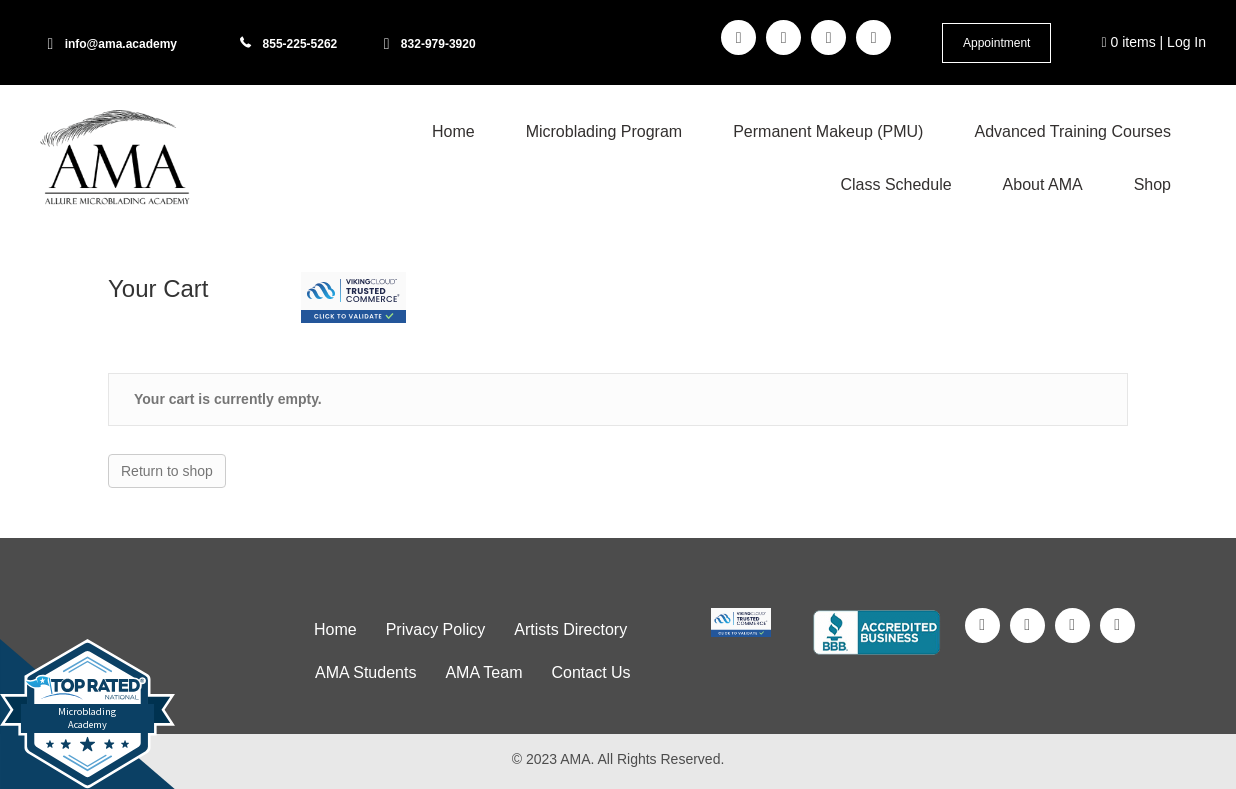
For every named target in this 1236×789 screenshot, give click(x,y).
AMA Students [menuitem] (365, 672)
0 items (1129, 42)
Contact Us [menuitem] (590, 672)
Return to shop (167, 471)
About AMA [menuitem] (1043, 184)
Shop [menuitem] (1152, 184)
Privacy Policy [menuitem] (436, 629)
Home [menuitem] (453, 131)
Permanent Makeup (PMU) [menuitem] (828, 131)
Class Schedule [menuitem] (895, 184)
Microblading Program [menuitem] (604, 131)
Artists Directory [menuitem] (570, 629)
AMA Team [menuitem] (483, 672)
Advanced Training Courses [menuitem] (1072, 131)
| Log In (1181, 42)
